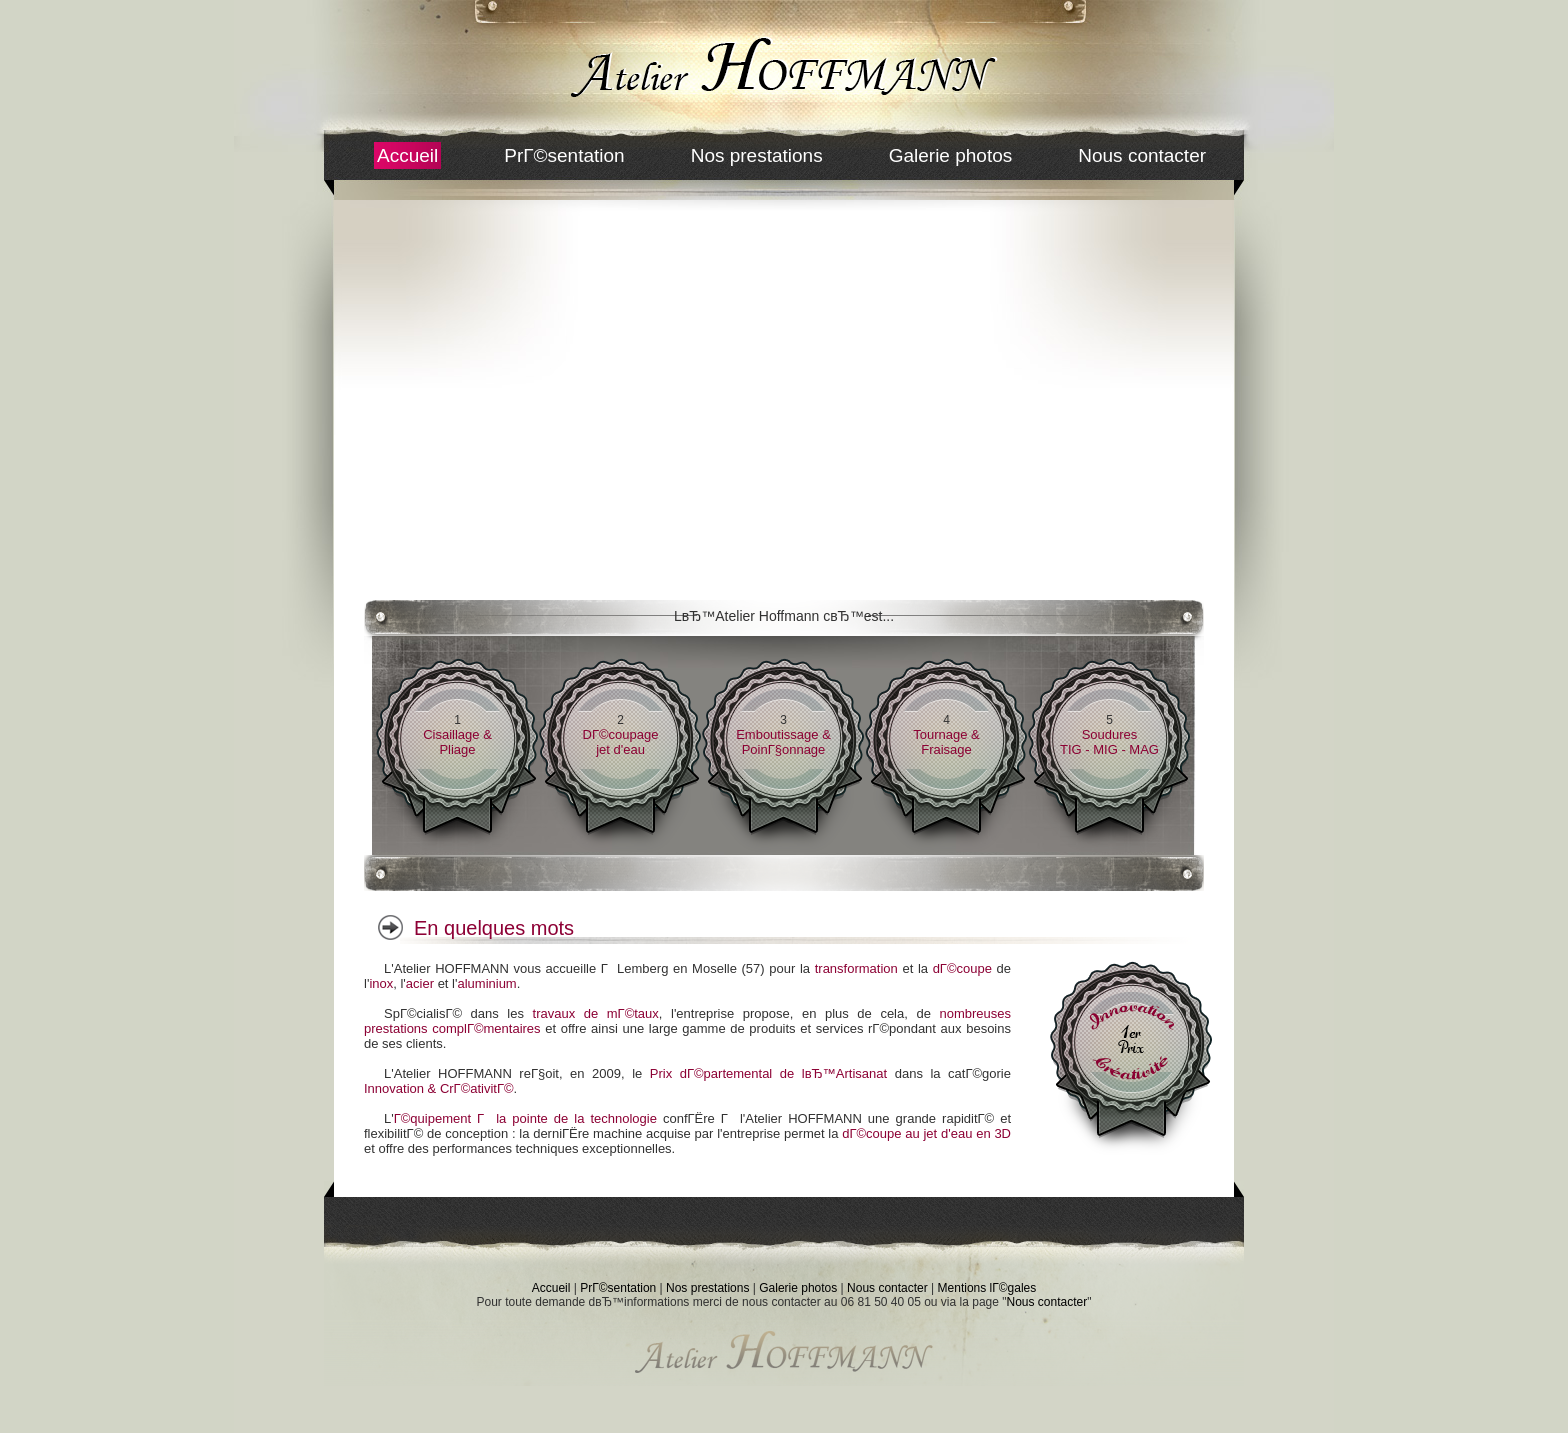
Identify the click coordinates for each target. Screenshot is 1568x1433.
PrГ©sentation (564, 155)
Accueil (407, 155)
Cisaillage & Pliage (457, 742)
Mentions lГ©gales (987, 1288)
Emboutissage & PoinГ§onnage (783, 742)
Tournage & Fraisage (946, 742)
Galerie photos (951, 155)
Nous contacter (1142, 155)
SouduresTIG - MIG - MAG (1109, 742)
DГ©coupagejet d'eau (621, 742)
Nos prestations (757, 155)
